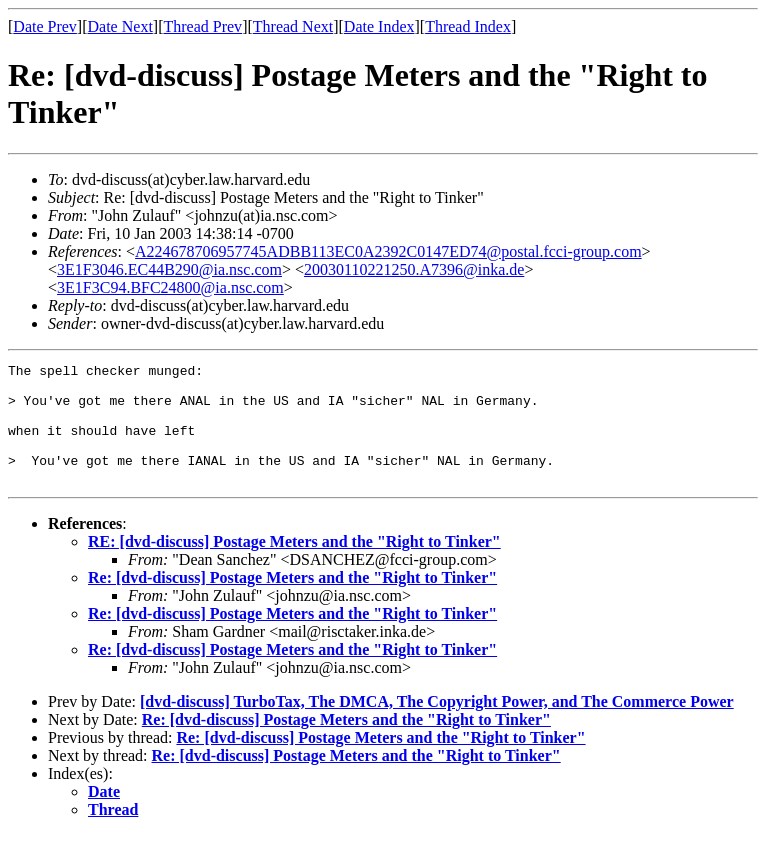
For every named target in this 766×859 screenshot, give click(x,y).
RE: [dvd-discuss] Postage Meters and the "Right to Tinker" (294, 565)
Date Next (120, 26)
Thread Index (468, 26)
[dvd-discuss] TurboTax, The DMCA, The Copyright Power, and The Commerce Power (437, 725)
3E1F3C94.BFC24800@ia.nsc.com (170, 287)
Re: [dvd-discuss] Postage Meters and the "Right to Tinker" (292, 601)
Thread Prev (202, 26)
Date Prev (45, 26)
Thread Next (293, 26)
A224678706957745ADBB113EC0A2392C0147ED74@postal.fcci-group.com (388, 251)
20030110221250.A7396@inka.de (414, 269)
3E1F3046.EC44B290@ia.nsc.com (169, 269)
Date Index (379, 26)
